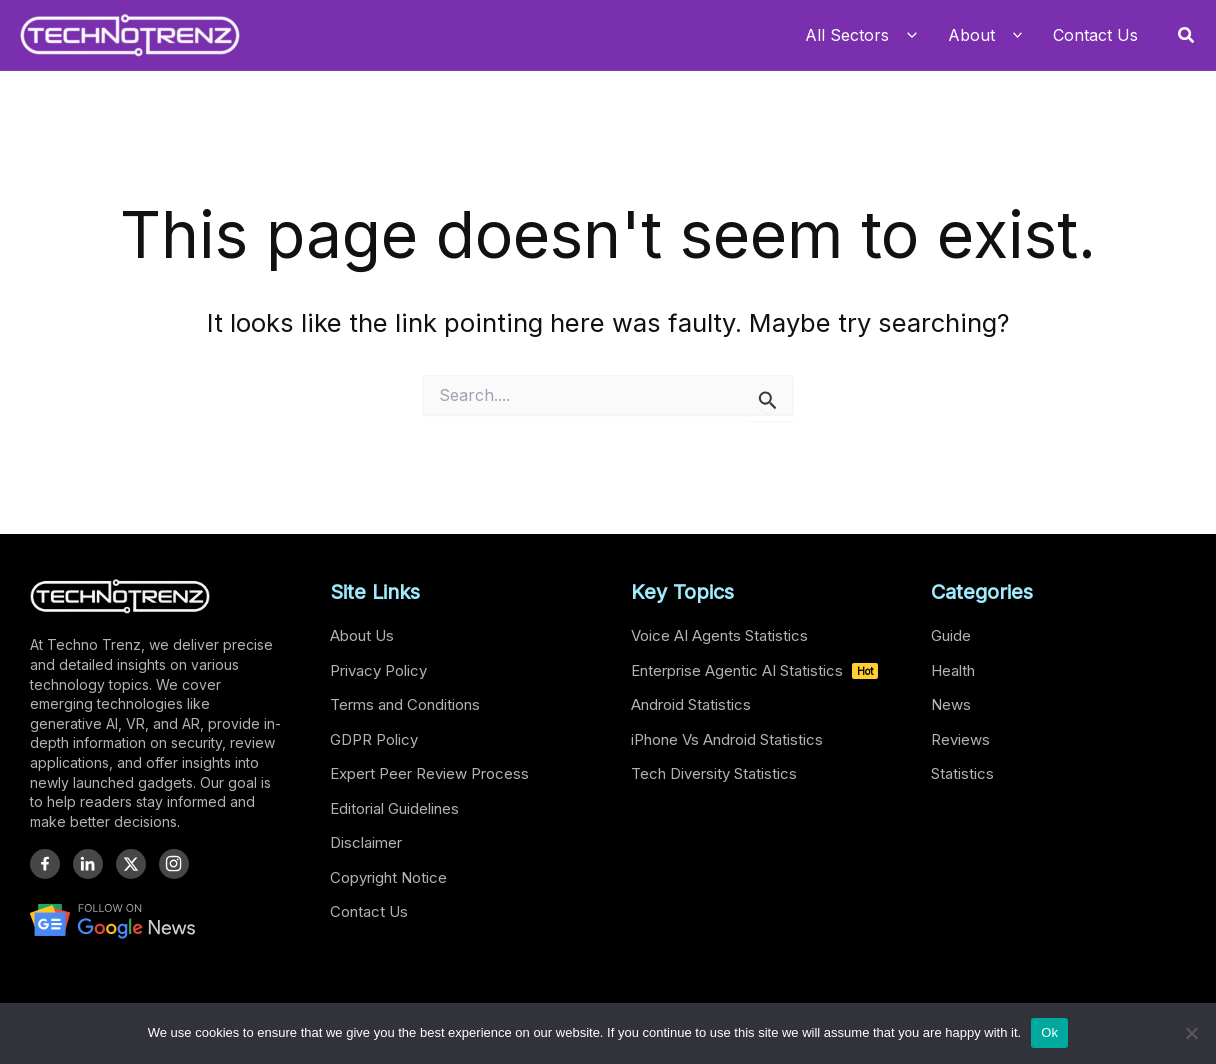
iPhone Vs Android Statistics (727, 739)
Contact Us (369, 911)
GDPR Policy (374, 739)
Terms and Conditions (405, 704)
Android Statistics (691, 704)
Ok (1049, 1032)
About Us (362, 635)
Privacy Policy (378, 670)
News (951, 704)
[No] (1191, 1033)
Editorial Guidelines (394, 808)
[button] (1187, 35)
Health (953, 670)
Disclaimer (366, 842)
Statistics (962, 773)
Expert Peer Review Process (429, 773)
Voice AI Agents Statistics (719, 635)
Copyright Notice (388, 877)
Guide (951, 635)
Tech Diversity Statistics (714, 773)
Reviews (960, 739)
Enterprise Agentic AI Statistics (754, 670)
